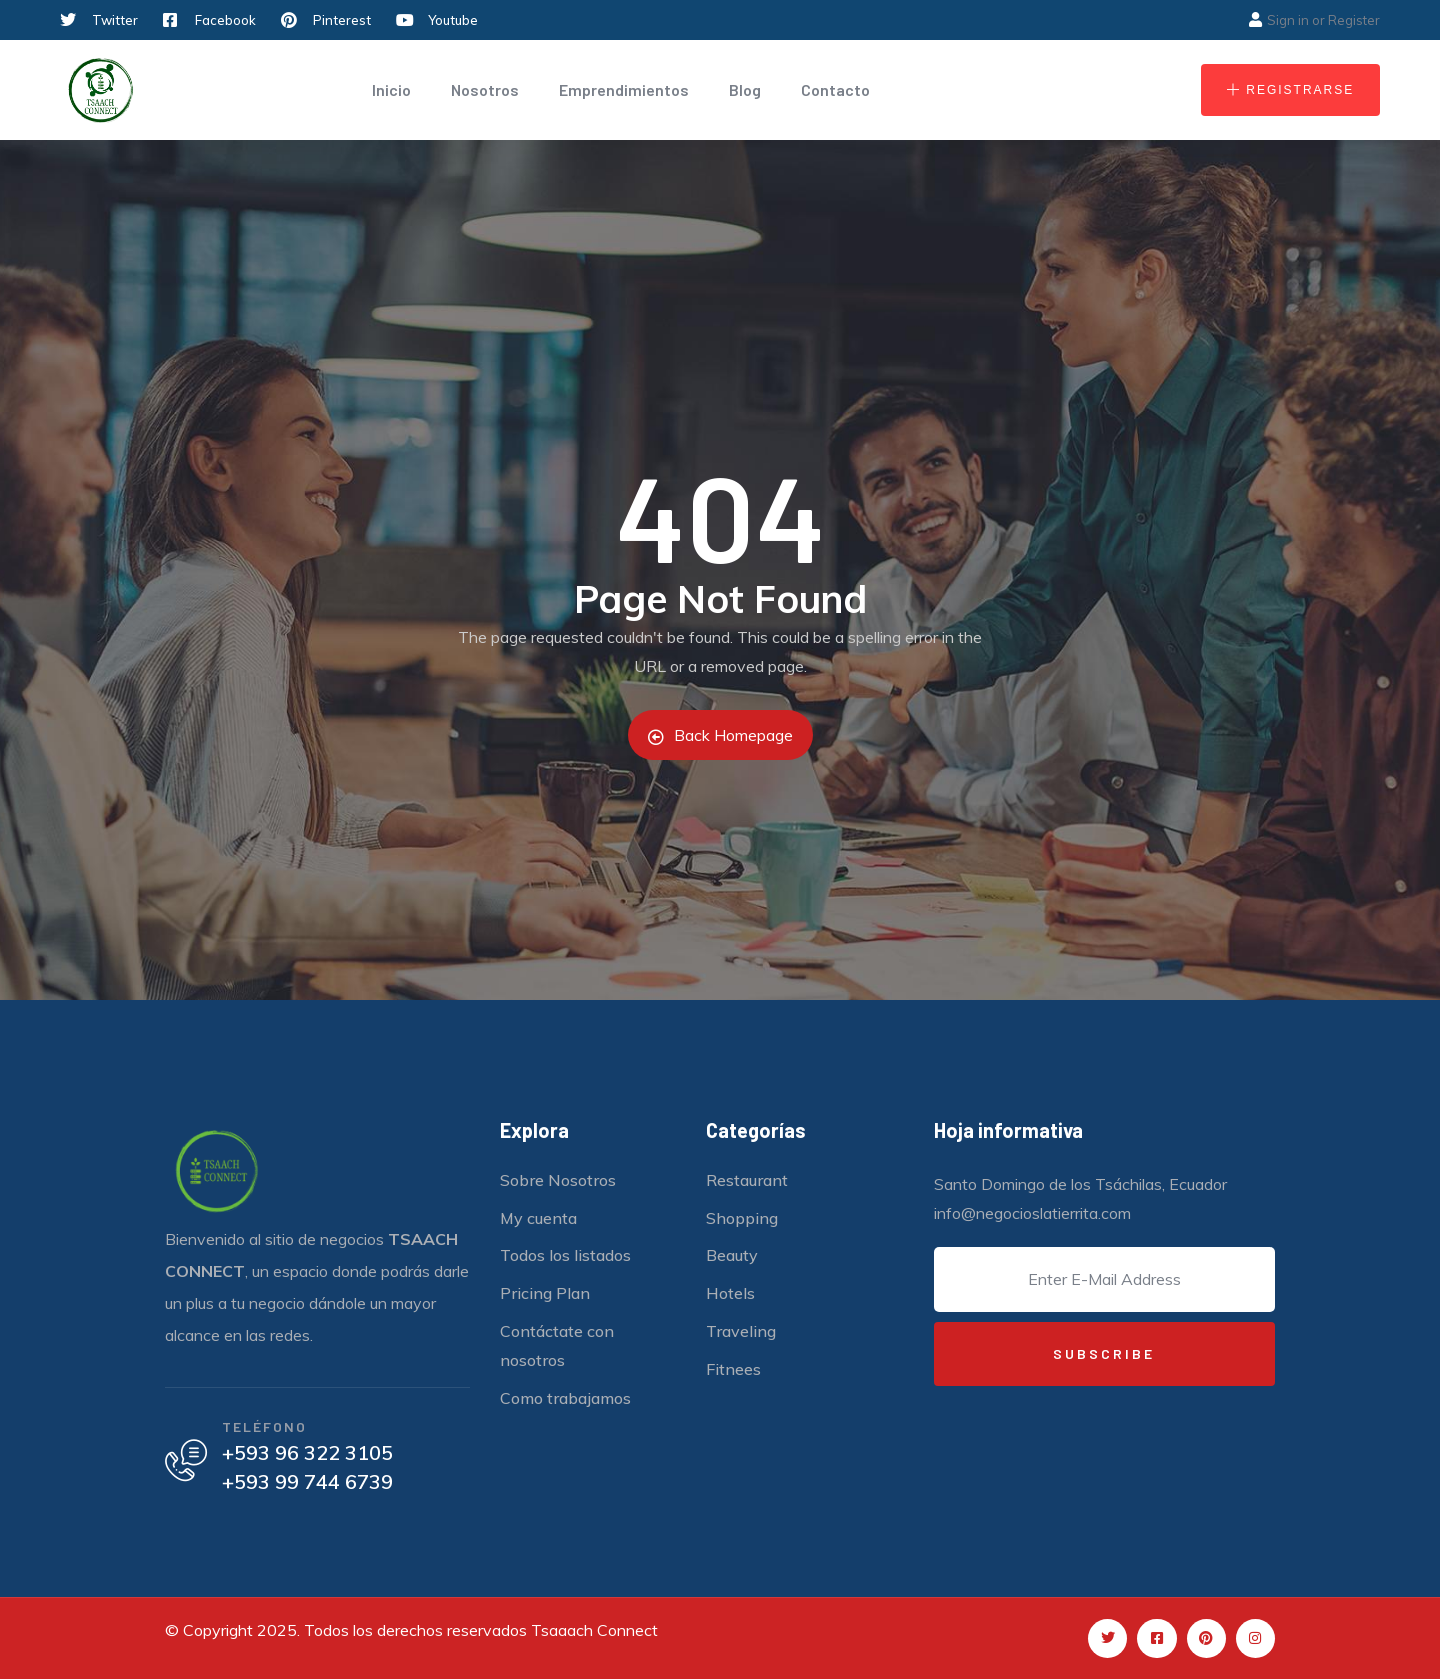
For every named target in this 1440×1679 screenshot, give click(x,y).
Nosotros (485, 89)
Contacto (835, 89)
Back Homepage (720, 735)
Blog (745, 89)
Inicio (391, 89)
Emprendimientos (624, 89)
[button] (1290, 90)
